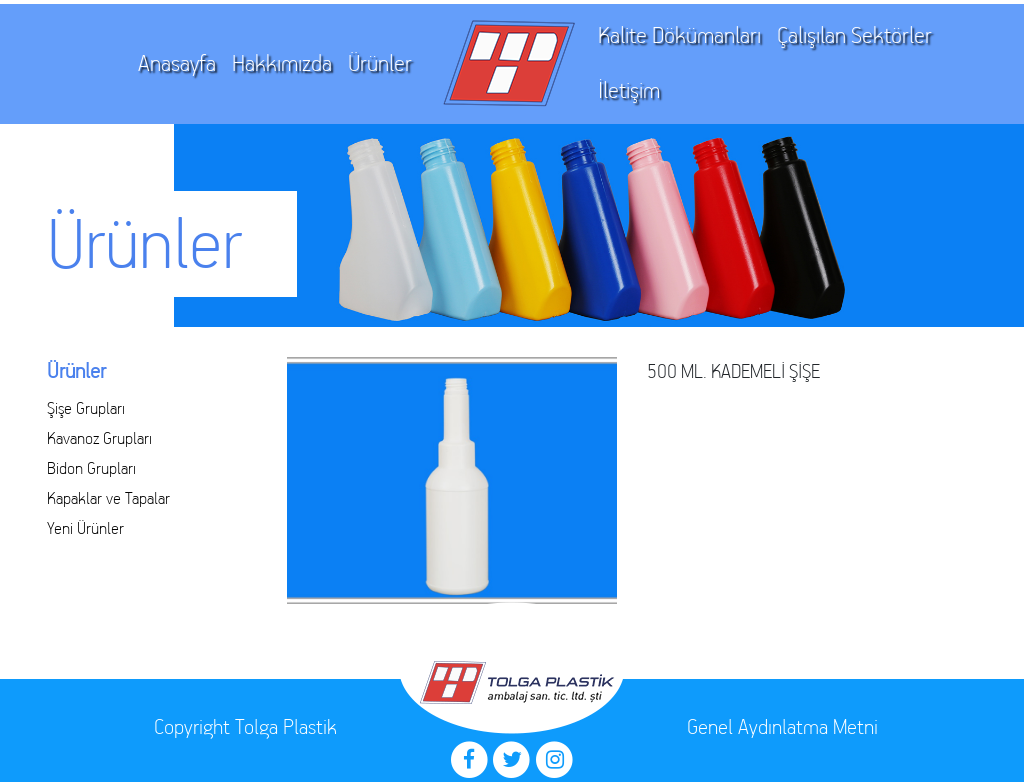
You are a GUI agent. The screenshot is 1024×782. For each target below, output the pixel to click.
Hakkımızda (282, 63)
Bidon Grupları (91, 468)
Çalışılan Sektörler (854, 35)
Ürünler (380, 63)
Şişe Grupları (86, 408)
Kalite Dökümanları (679, 35)
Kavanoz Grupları (99, 438)
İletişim (629, 90)
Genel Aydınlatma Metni (782, 726)
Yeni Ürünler (85, 528)
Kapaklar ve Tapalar (108, 498)
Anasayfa (177, 63)
